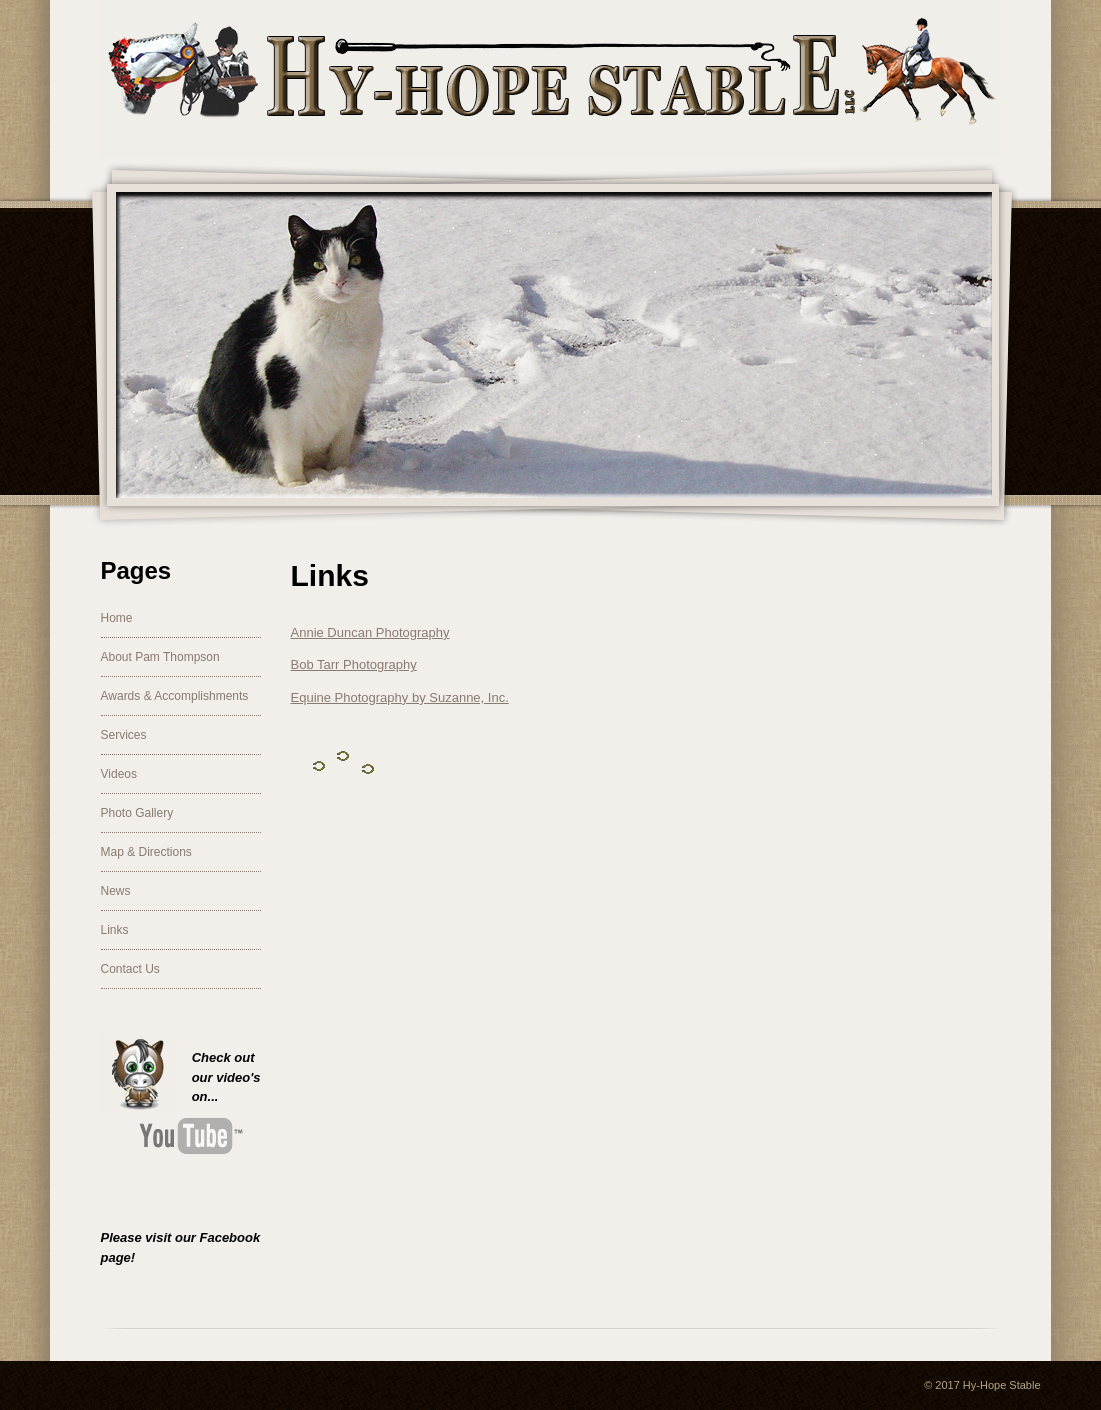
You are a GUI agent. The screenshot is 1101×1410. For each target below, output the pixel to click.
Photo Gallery (137, 813)
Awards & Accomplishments (175, 696)
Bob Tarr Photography (354, 664)
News (116, 891)
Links (115, 930)
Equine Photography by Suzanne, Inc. (400, 697)
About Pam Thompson (160, 657)
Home (117, 618)
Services (124, 735)
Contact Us (130, 969)
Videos (119, 774)
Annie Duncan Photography (370, 632)
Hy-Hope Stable (1002, 1385)
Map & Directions (146, 852)
